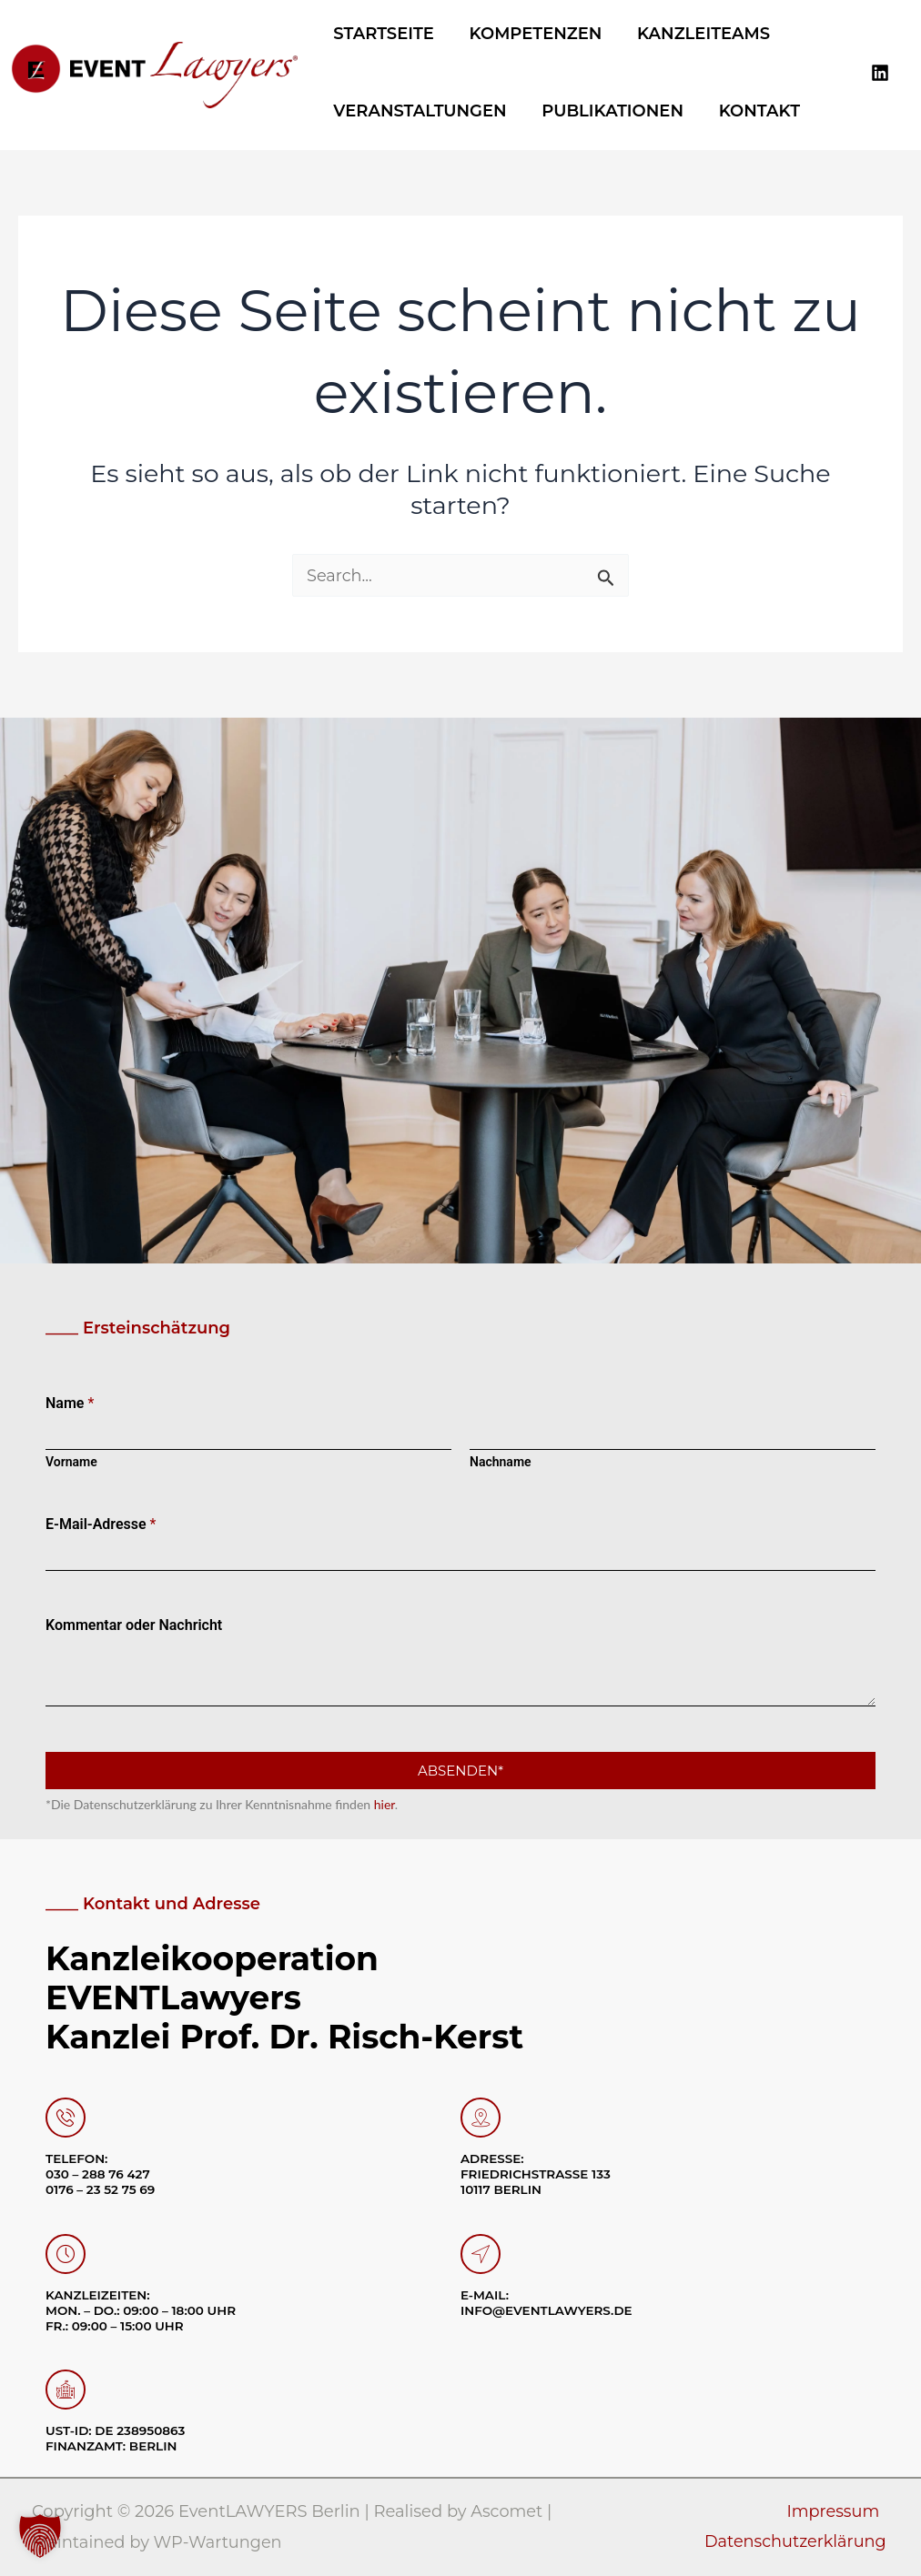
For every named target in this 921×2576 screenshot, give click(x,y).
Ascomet (507, 2512)
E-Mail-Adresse (101, 1525)
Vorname (71, 1462)
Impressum (834, 2512)
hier (384, 1805)
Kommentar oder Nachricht (134, 1626)
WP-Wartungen (219, 2542)
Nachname (500, 1462)
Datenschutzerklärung (796, 2542)
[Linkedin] (880, 72)
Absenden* (460, 1771)
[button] (40, 2536)
